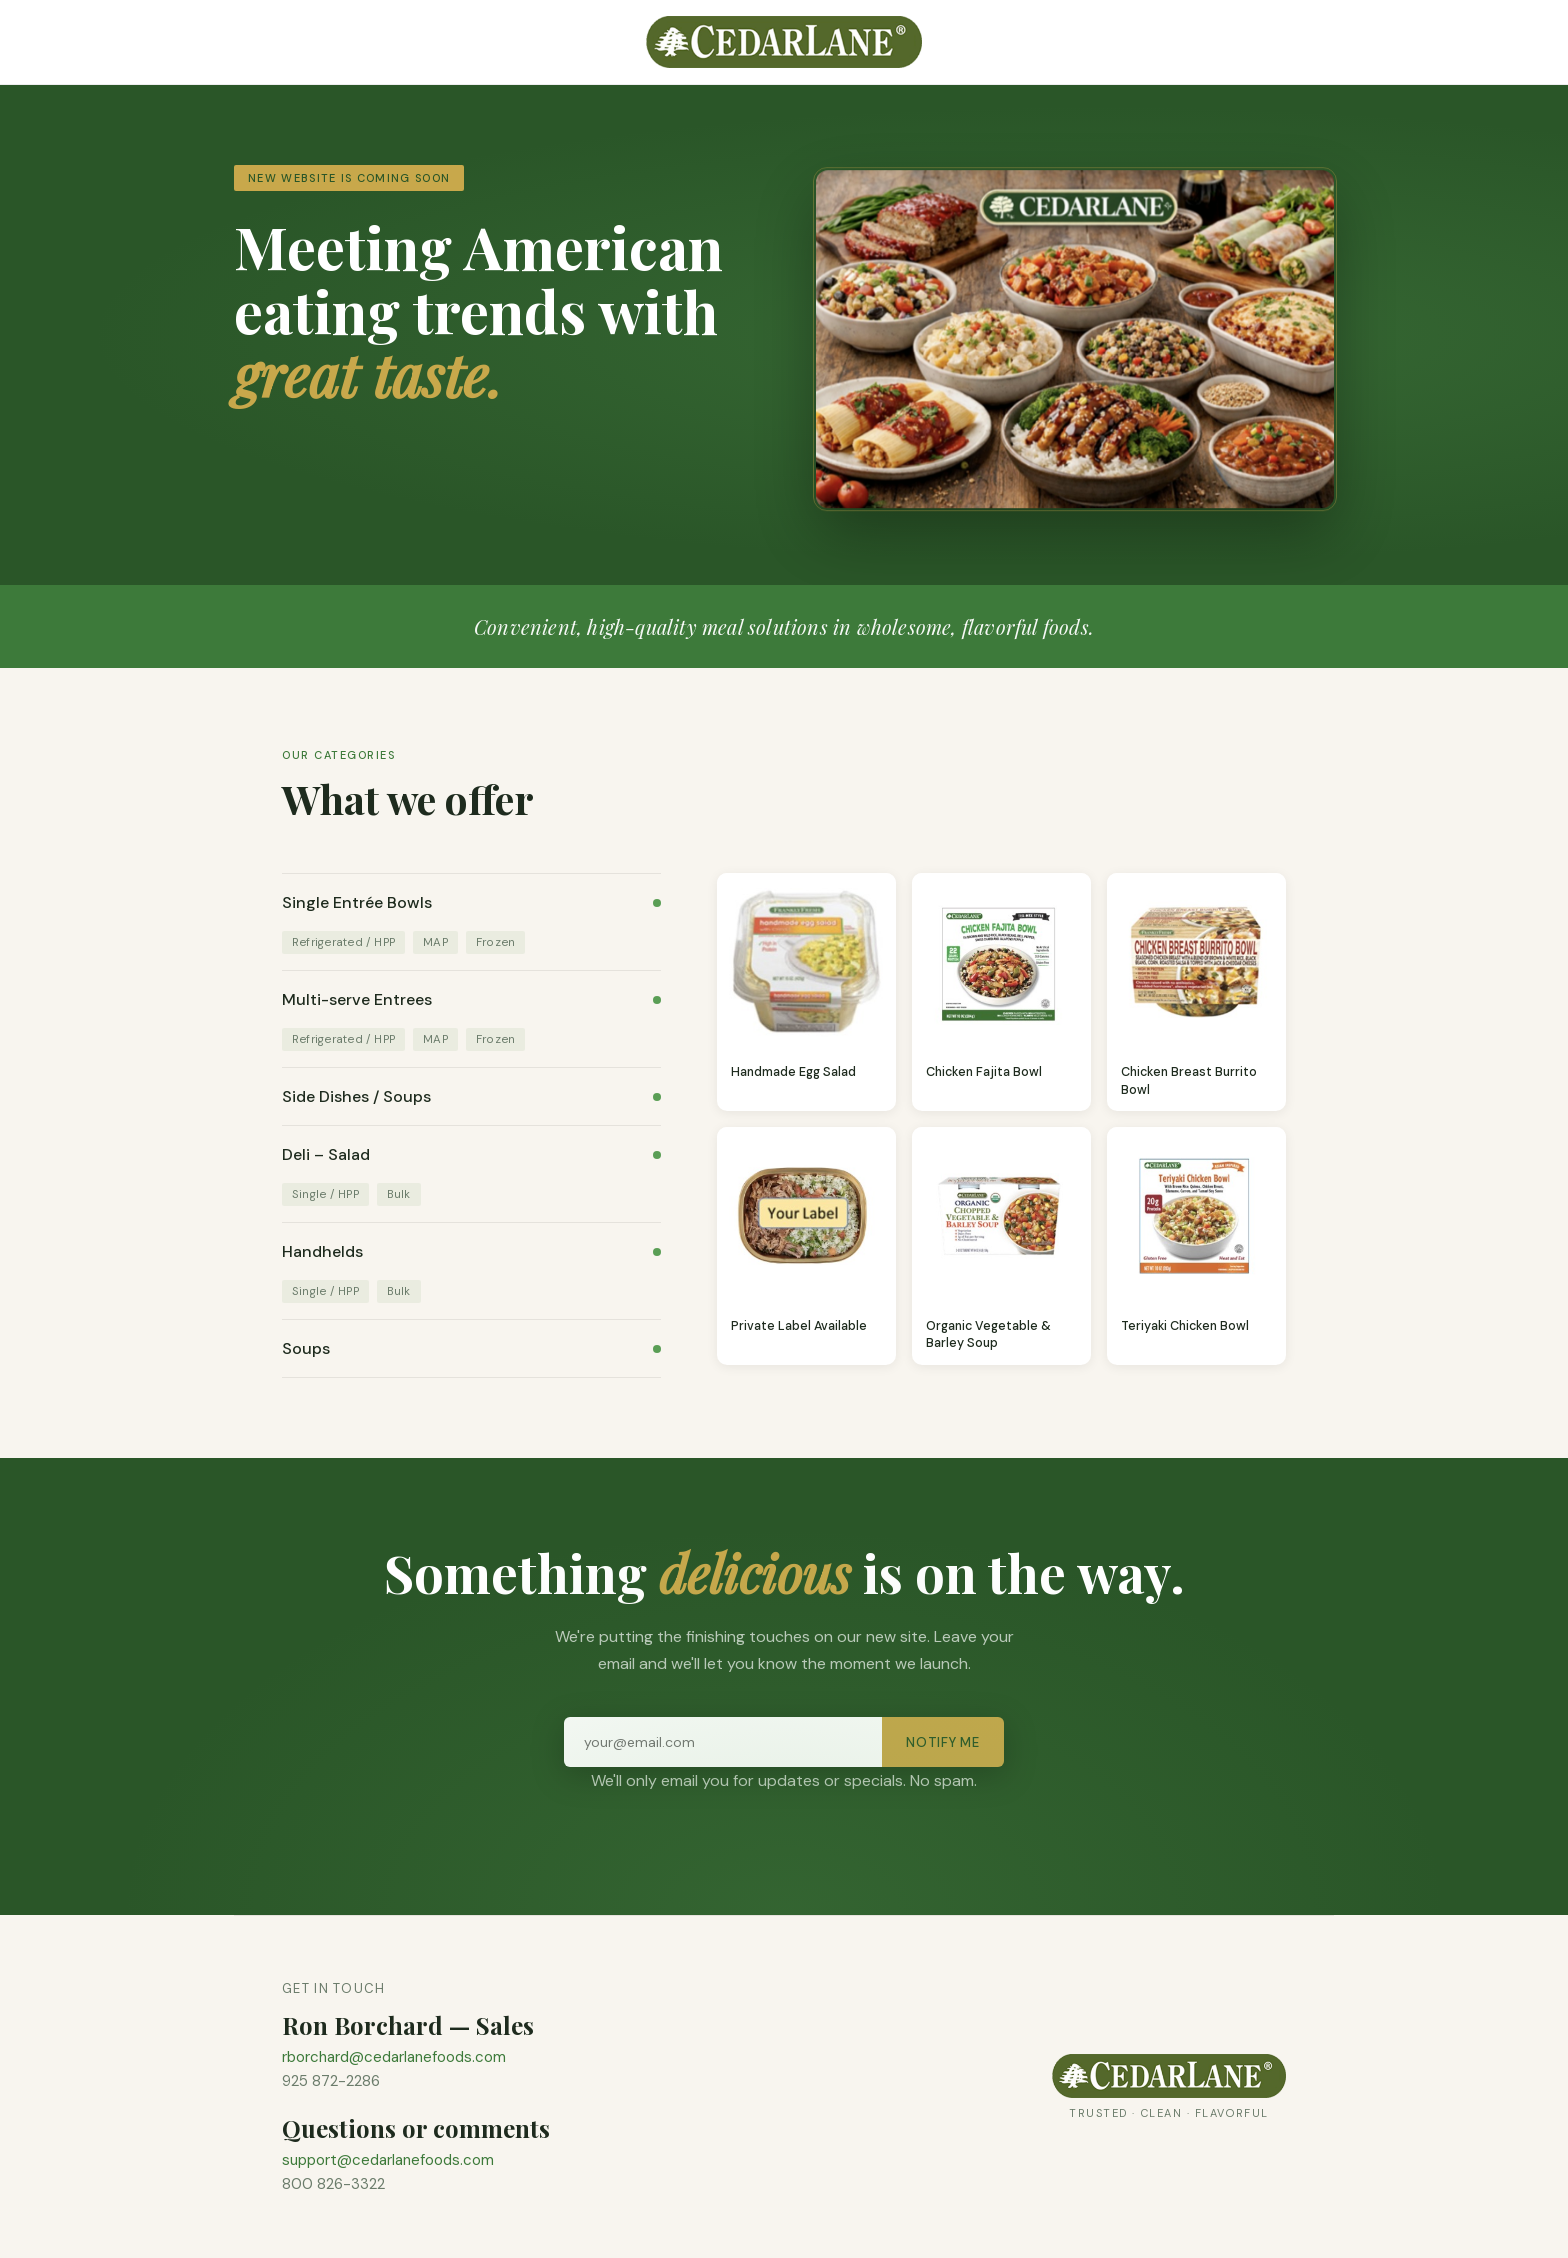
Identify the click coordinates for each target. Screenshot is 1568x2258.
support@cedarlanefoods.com (388, 2160)
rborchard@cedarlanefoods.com (394, 2057)
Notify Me (943, 1742)
